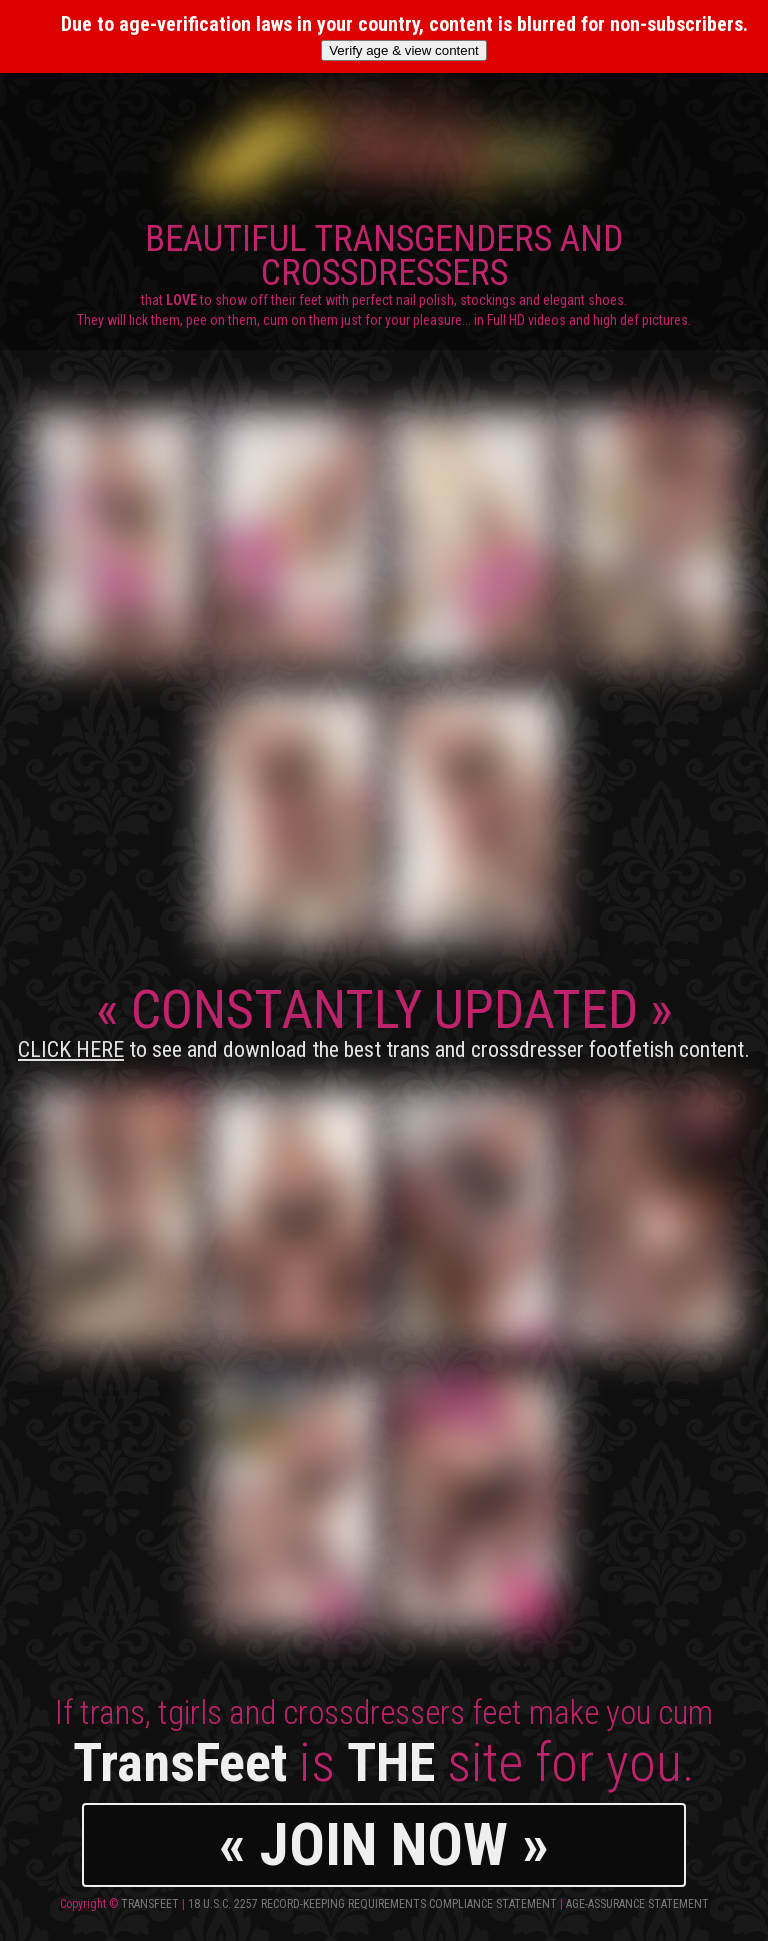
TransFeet (150, 1904)
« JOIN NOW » (384, 1844)
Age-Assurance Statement (637, 1904)
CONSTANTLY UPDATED (384, 1020)
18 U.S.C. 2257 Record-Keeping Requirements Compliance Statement (372, 1904)
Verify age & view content (404, 50)
